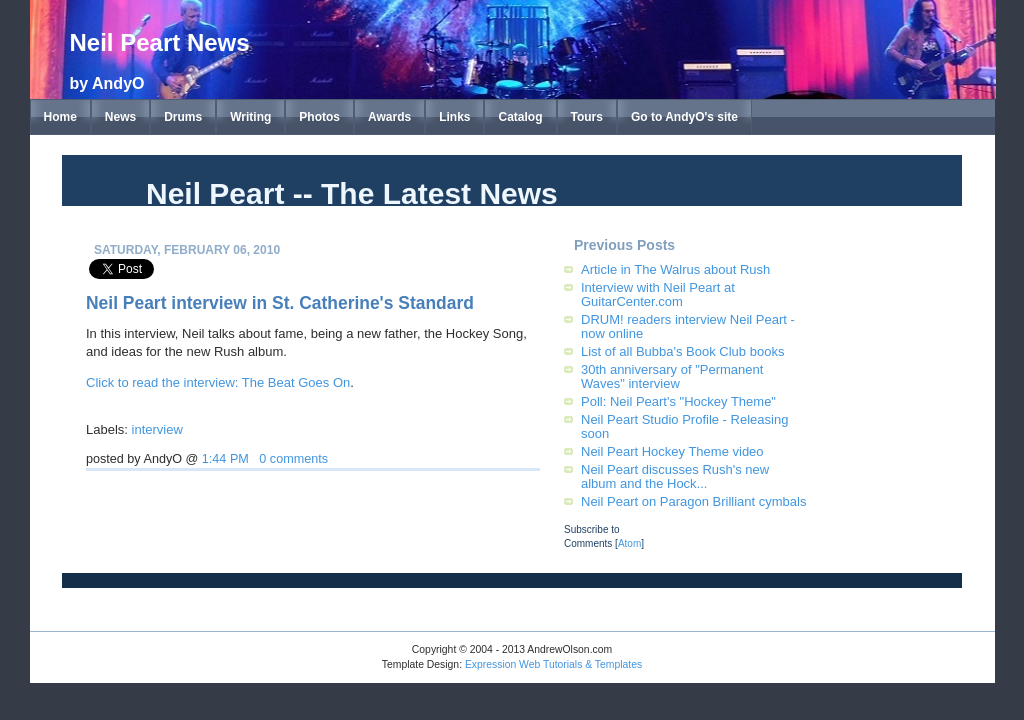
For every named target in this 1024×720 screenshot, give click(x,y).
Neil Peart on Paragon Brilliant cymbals (693, 501)
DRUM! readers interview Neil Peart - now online (688, 326)
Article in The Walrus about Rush (675, 269)
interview (157, 429)
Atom (629, 543)
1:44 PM (225, 459)
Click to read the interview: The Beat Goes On (218, 382)
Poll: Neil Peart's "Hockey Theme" (678, 401)
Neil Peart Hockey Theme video (672, 451)
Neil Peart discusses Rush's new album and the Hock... (675, 476)
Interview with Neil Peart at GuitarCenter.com (658, 294)
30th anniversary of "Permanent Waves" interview (672, 376)
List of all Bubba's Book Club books (682, 351)
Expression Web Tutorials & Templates (553, 664)
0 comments (293, 459)
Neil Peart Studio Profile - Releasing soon (684, 426)
